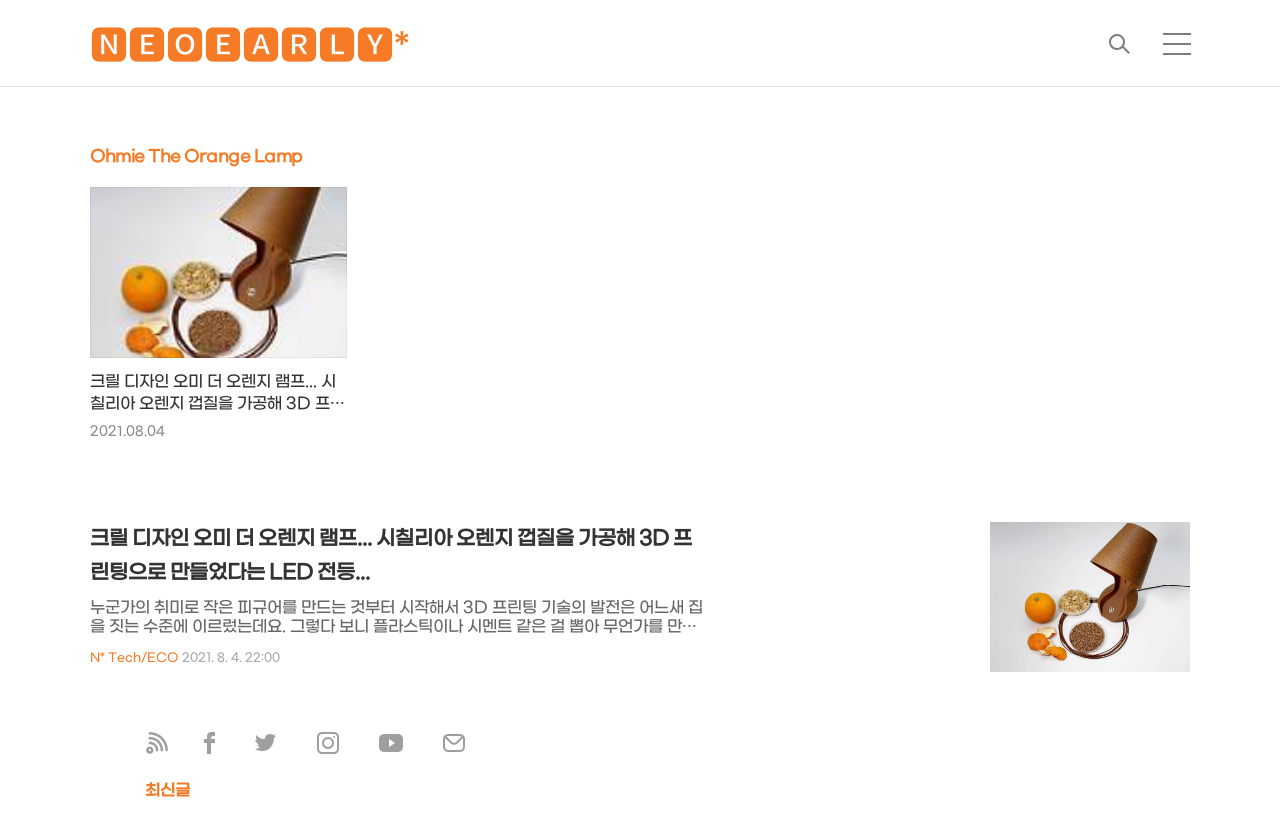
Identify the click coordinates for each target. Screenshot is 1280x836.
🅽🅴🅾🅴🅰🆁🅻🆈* (250, 49)
